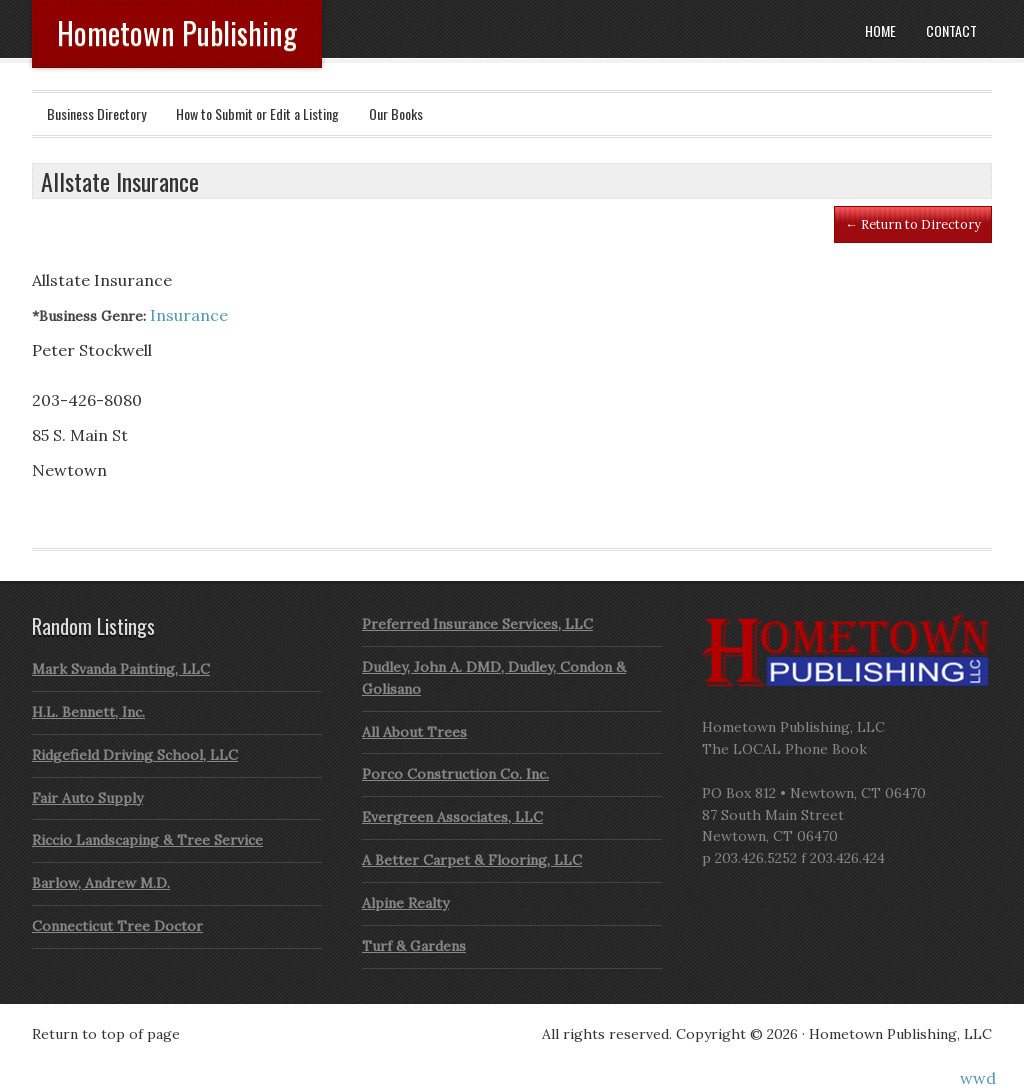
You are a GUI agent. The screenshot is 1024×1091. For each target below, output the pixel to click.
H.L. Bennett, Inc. (88, 712)
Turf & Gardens (414, 946)
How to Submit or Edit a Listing (257, 113)
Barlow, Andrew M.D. (101, 883)
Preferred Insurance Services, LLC (477, 624)
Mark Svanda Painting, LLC (121, 669)
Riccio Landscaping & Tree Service (147, 840)
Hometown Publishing (177, 32)
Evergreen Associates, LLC (452, 817)
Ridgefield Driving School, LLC (135, 755)
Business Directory (96, 113)
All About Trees (414, 732)
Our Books (396, 113)
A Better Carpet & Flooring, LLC (472, 860)
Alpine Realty (405, 903)
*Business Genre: (89, 316)
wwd (978, 1078)
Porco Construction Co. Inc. (455, 774)
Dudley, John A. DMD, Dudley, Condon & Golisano (494, 678)
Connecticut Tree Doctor (117, 926)
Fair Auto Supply (87, 798)
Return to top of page (106, 1034)
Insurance (189, 315)
